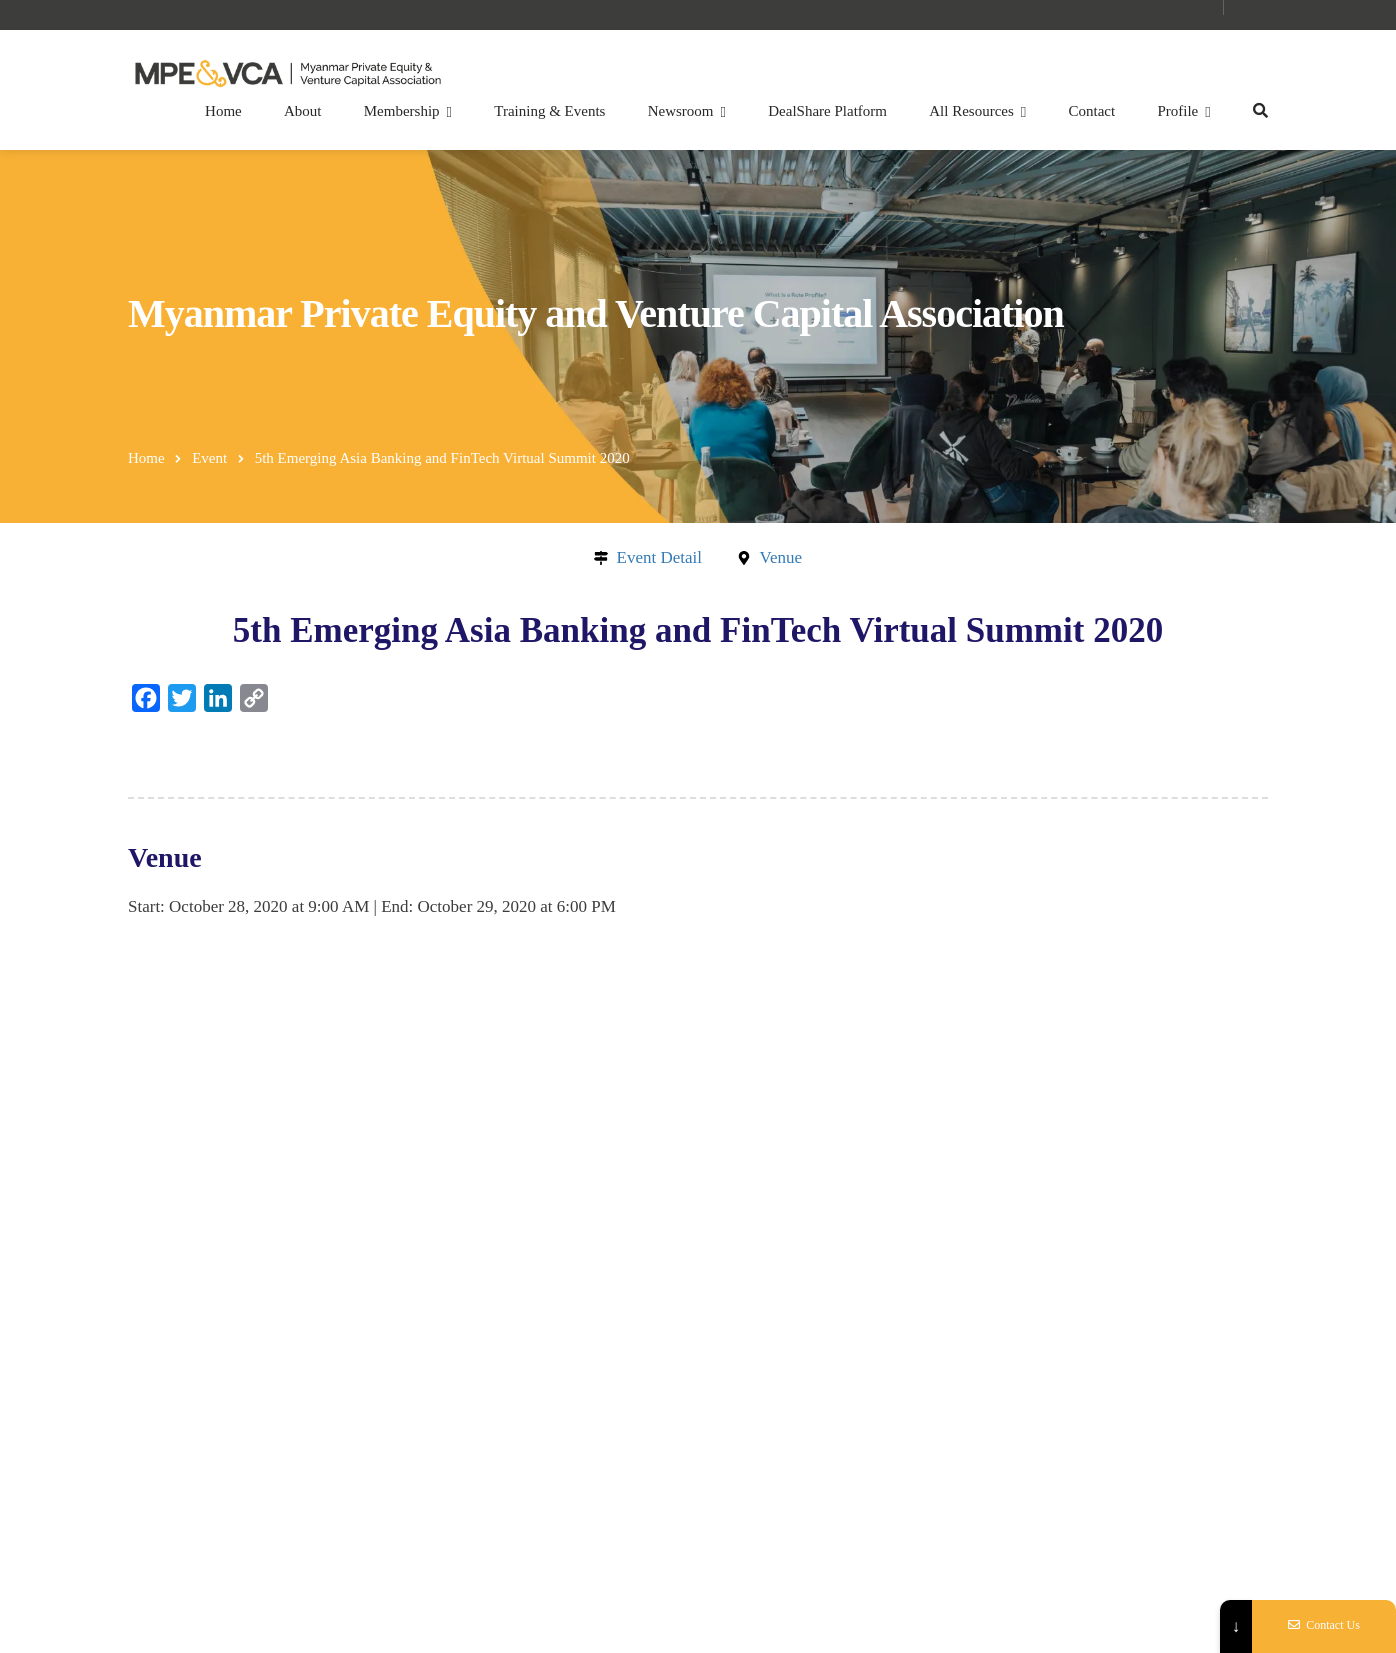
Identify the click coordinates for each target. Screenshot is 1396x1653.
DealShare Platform (827, 111)
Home (223, 111)
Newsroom (681, 111)
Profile (1177, 111)
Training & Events (549, 111)
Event (209, 458)
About (303, 111)
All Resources (971, 111)
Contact (1092, 111)
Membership (402, 111)
